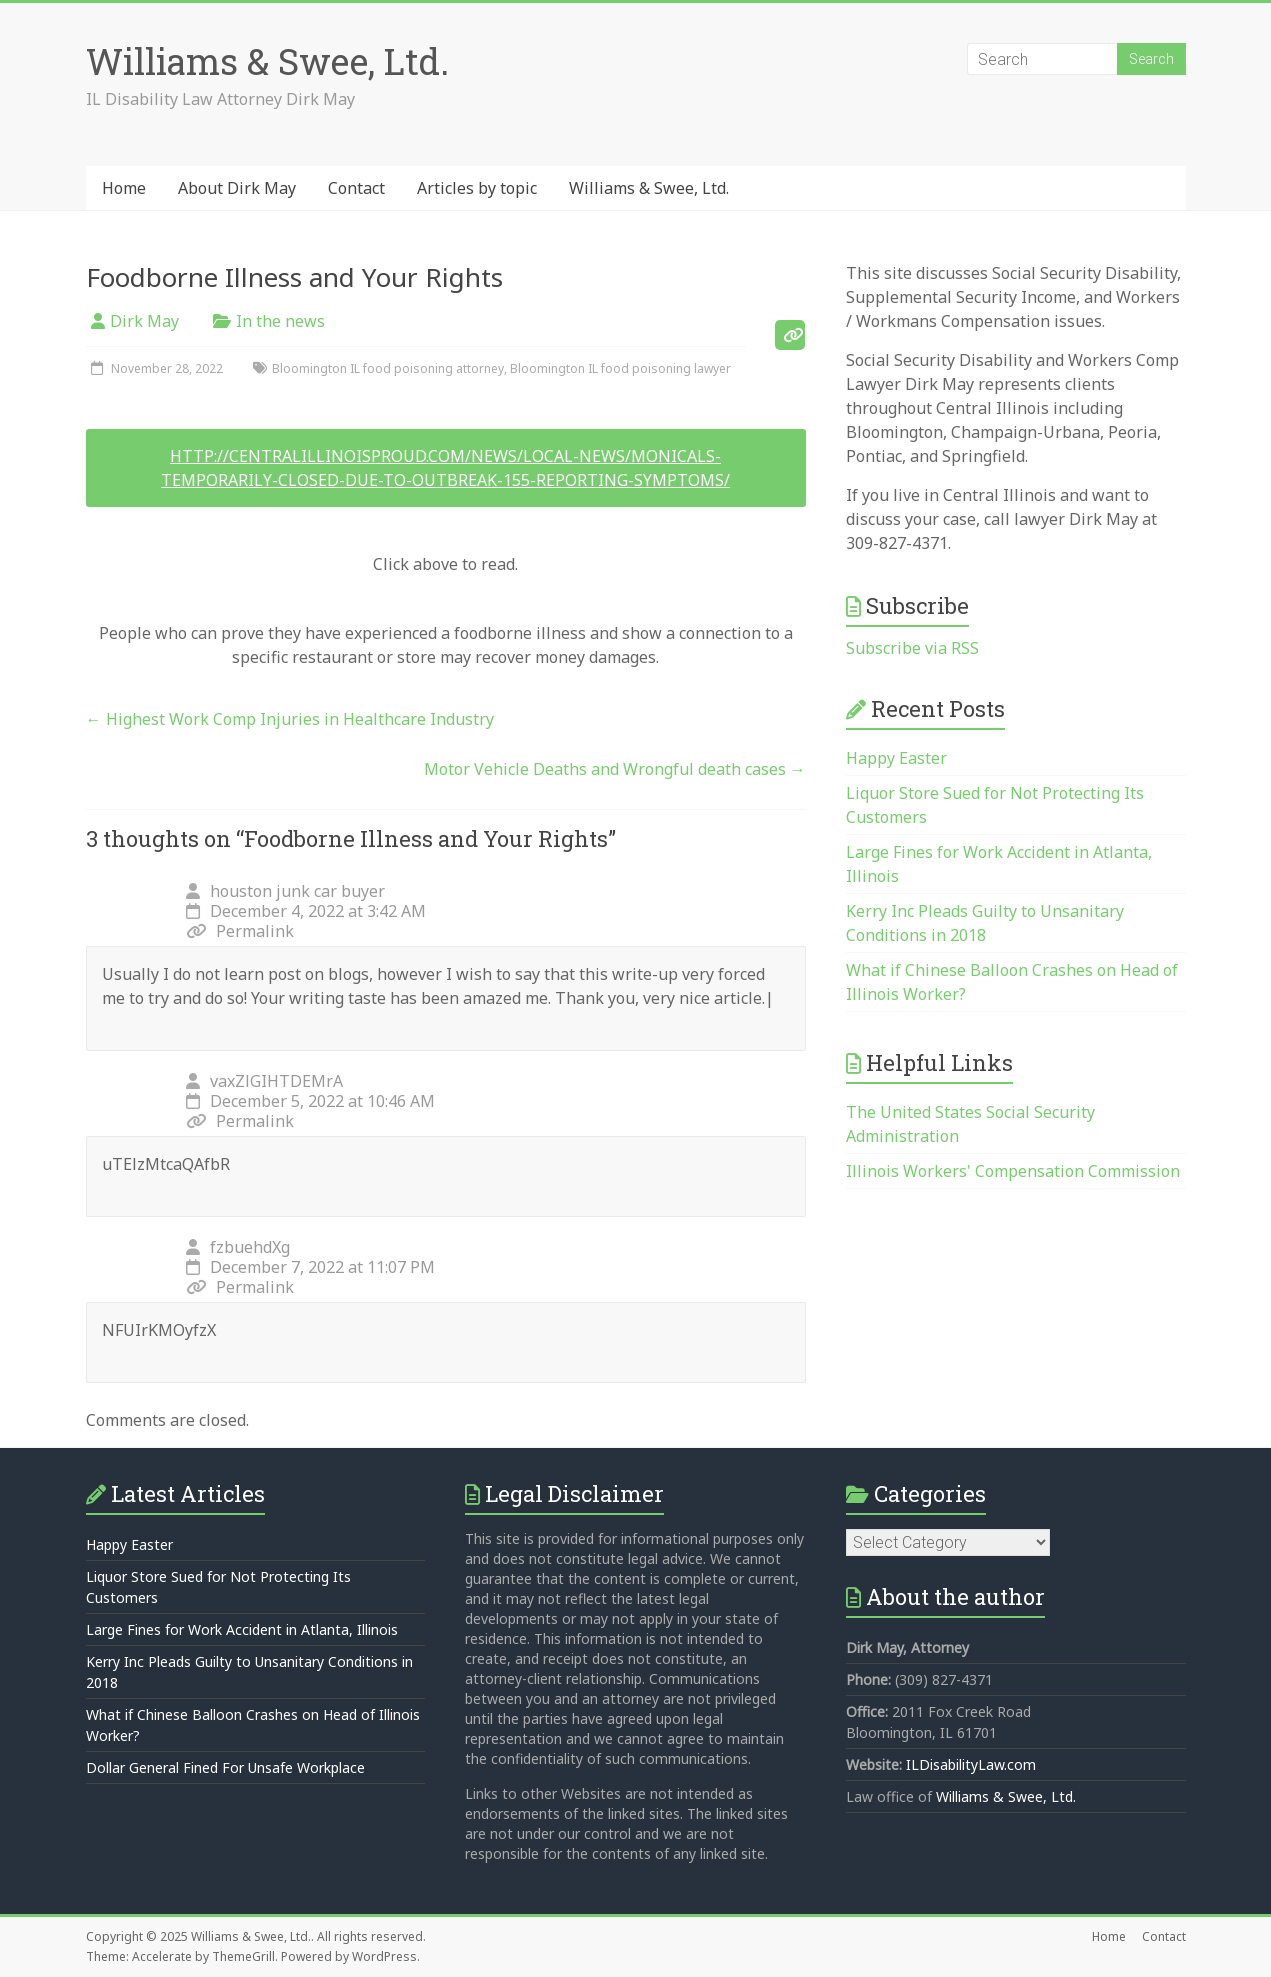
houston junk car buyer (297, 891)
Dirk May (144, 321)
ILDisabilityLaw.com (971, 1764)
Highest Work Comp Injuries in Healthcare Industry (290, 719)
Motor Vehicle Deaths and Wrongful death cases (615, 769)
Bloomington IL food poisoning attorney (388, 368)
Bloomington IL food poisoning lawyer (620, 368)
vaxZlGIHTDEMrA (276, 1081)
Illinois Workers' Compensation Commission (1013, 1171)
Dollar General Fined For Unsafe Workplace (225, 1767)
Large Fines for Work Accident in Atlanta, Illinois (242, 1629)
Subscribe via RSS (912, 648)
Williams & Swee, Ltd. (267, 61)
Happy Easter (896, 758)
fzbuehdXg (250, 1247)
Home (124, 188)
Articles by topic (477, 188)
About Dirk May (237, 188)
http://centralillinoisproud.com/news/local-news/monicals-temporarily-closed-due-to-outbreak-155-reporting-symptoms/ (445, 468)
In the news (280, 321)
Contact (356, 188)
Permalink (240, 931)
